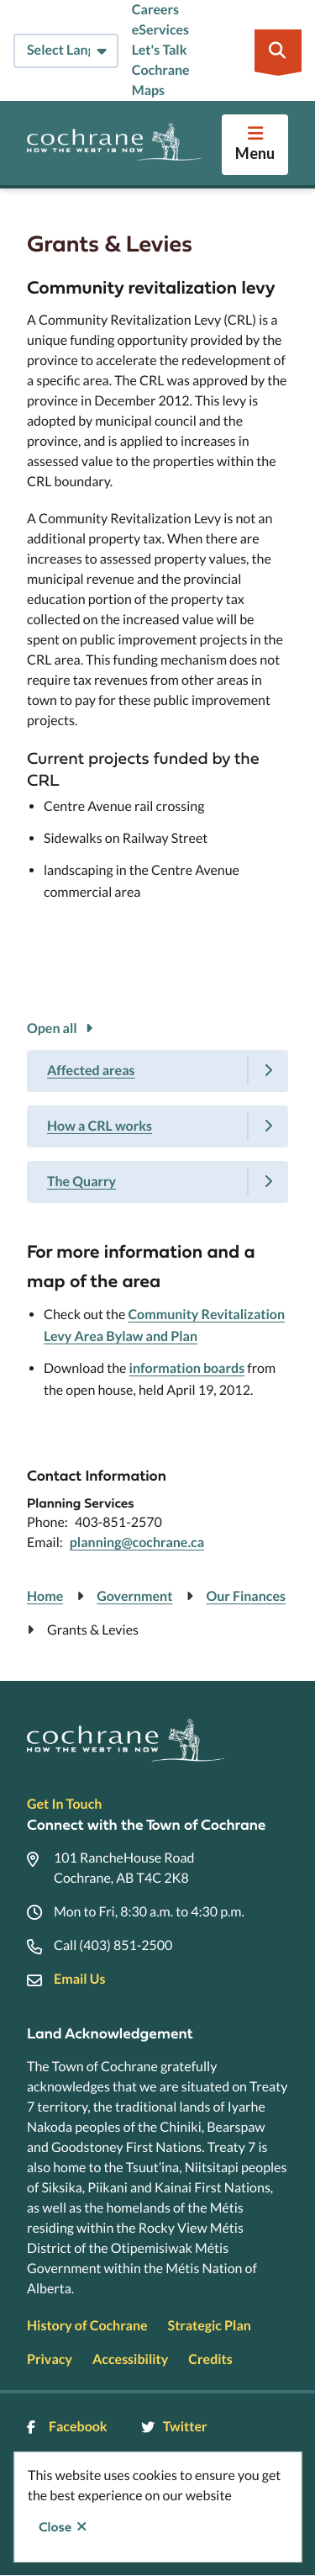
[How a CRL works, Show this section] (157, 1126)
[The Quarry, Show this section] (157, 1182)
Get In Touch (64, 1804)
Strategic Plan (209, 2326)
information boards (187, 1368)
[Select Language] (65, 51)
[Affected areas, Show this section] (157, 1071)
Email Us (79, 1979)
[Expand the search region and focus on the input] (278, 50)
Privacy (49, 2359)
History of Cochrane (87, 2326)
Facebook (67, 2427)
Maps (148, 90)
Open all (52, 1028)
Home (45, 1596)
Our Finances (246, 1596)
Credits (210, 2359)
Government (134, 1596)
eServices (160, 30)
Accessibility (130, 2359)
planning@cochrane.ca (137, 1542)
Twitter (174, 2427)
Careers (155, 10)
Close (55, 2527)
